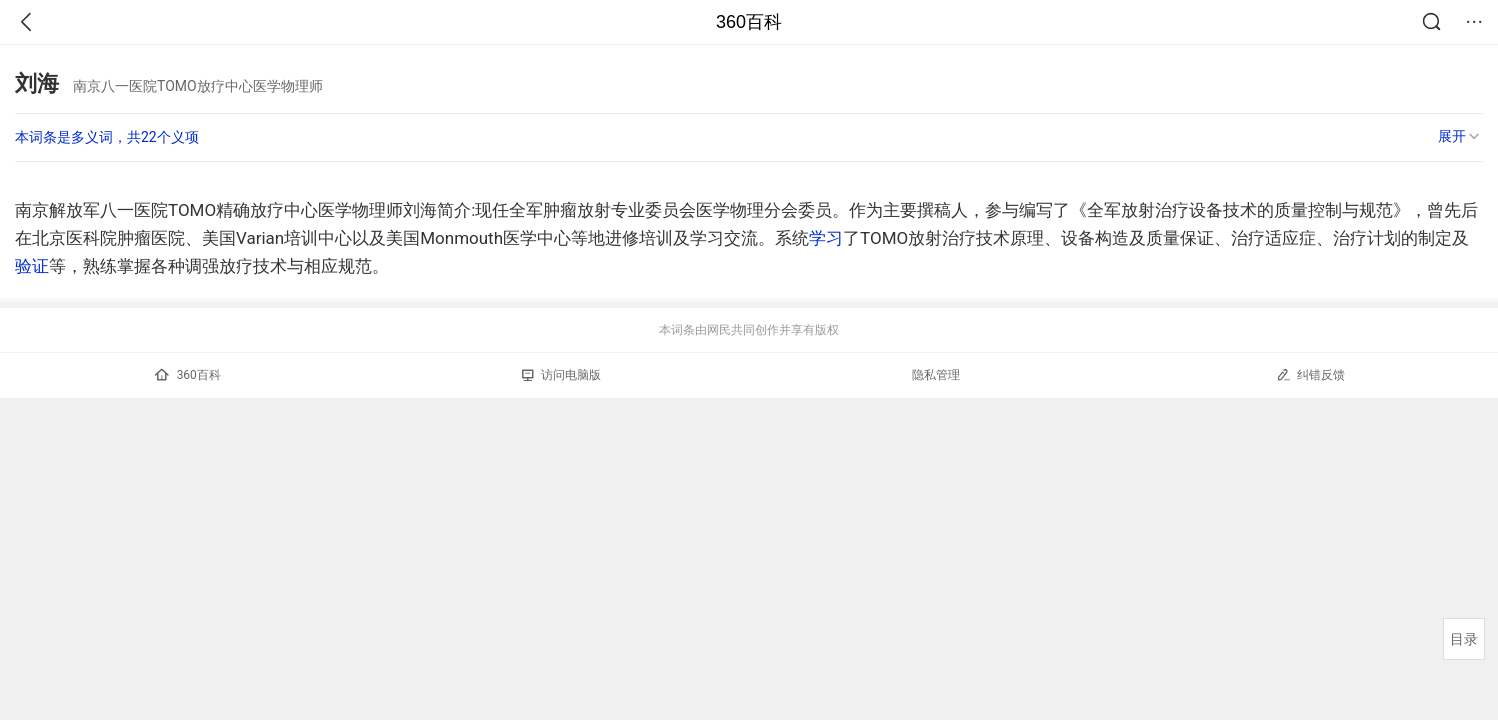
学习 (826, 238)
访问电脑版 (561, 375)
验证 (32, 266)
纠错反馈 (1310, 374)
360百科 (749, 22)
